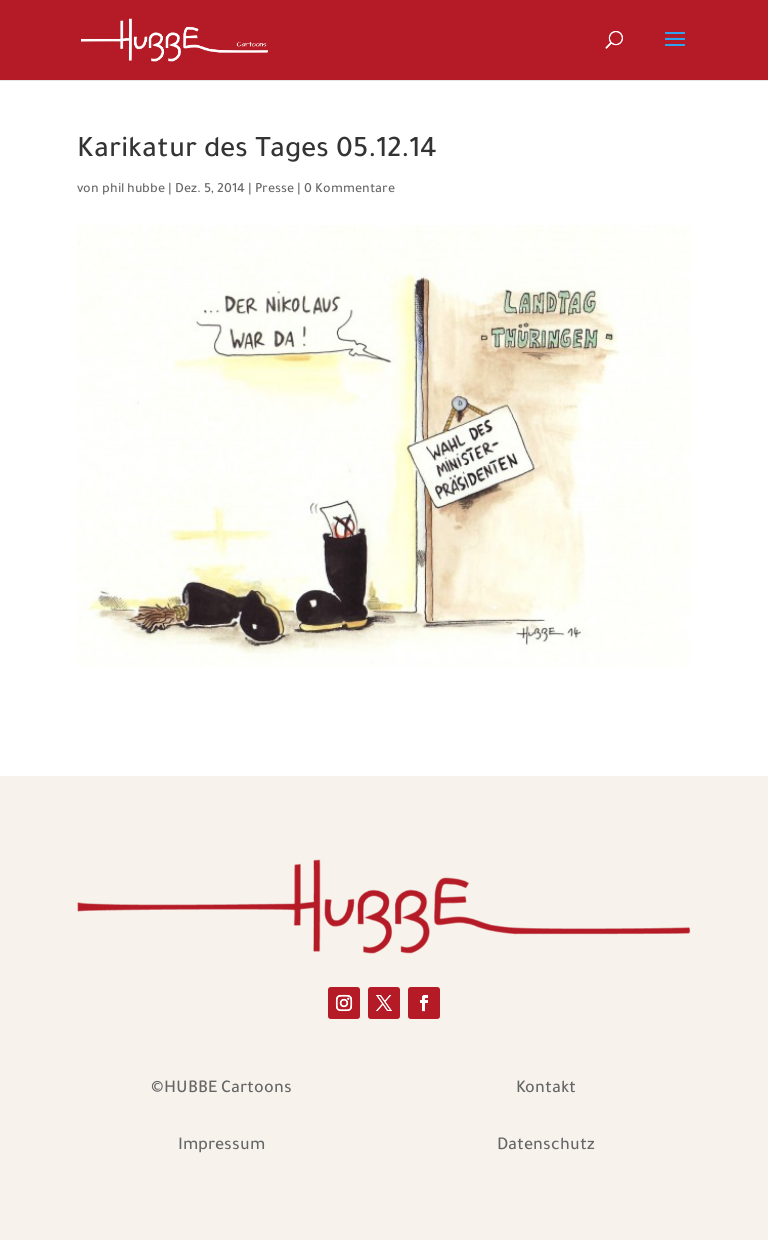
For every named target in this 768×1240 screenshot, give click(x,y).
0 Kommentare (349, 190)
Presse (274, 190)
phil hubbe (133, 190)
